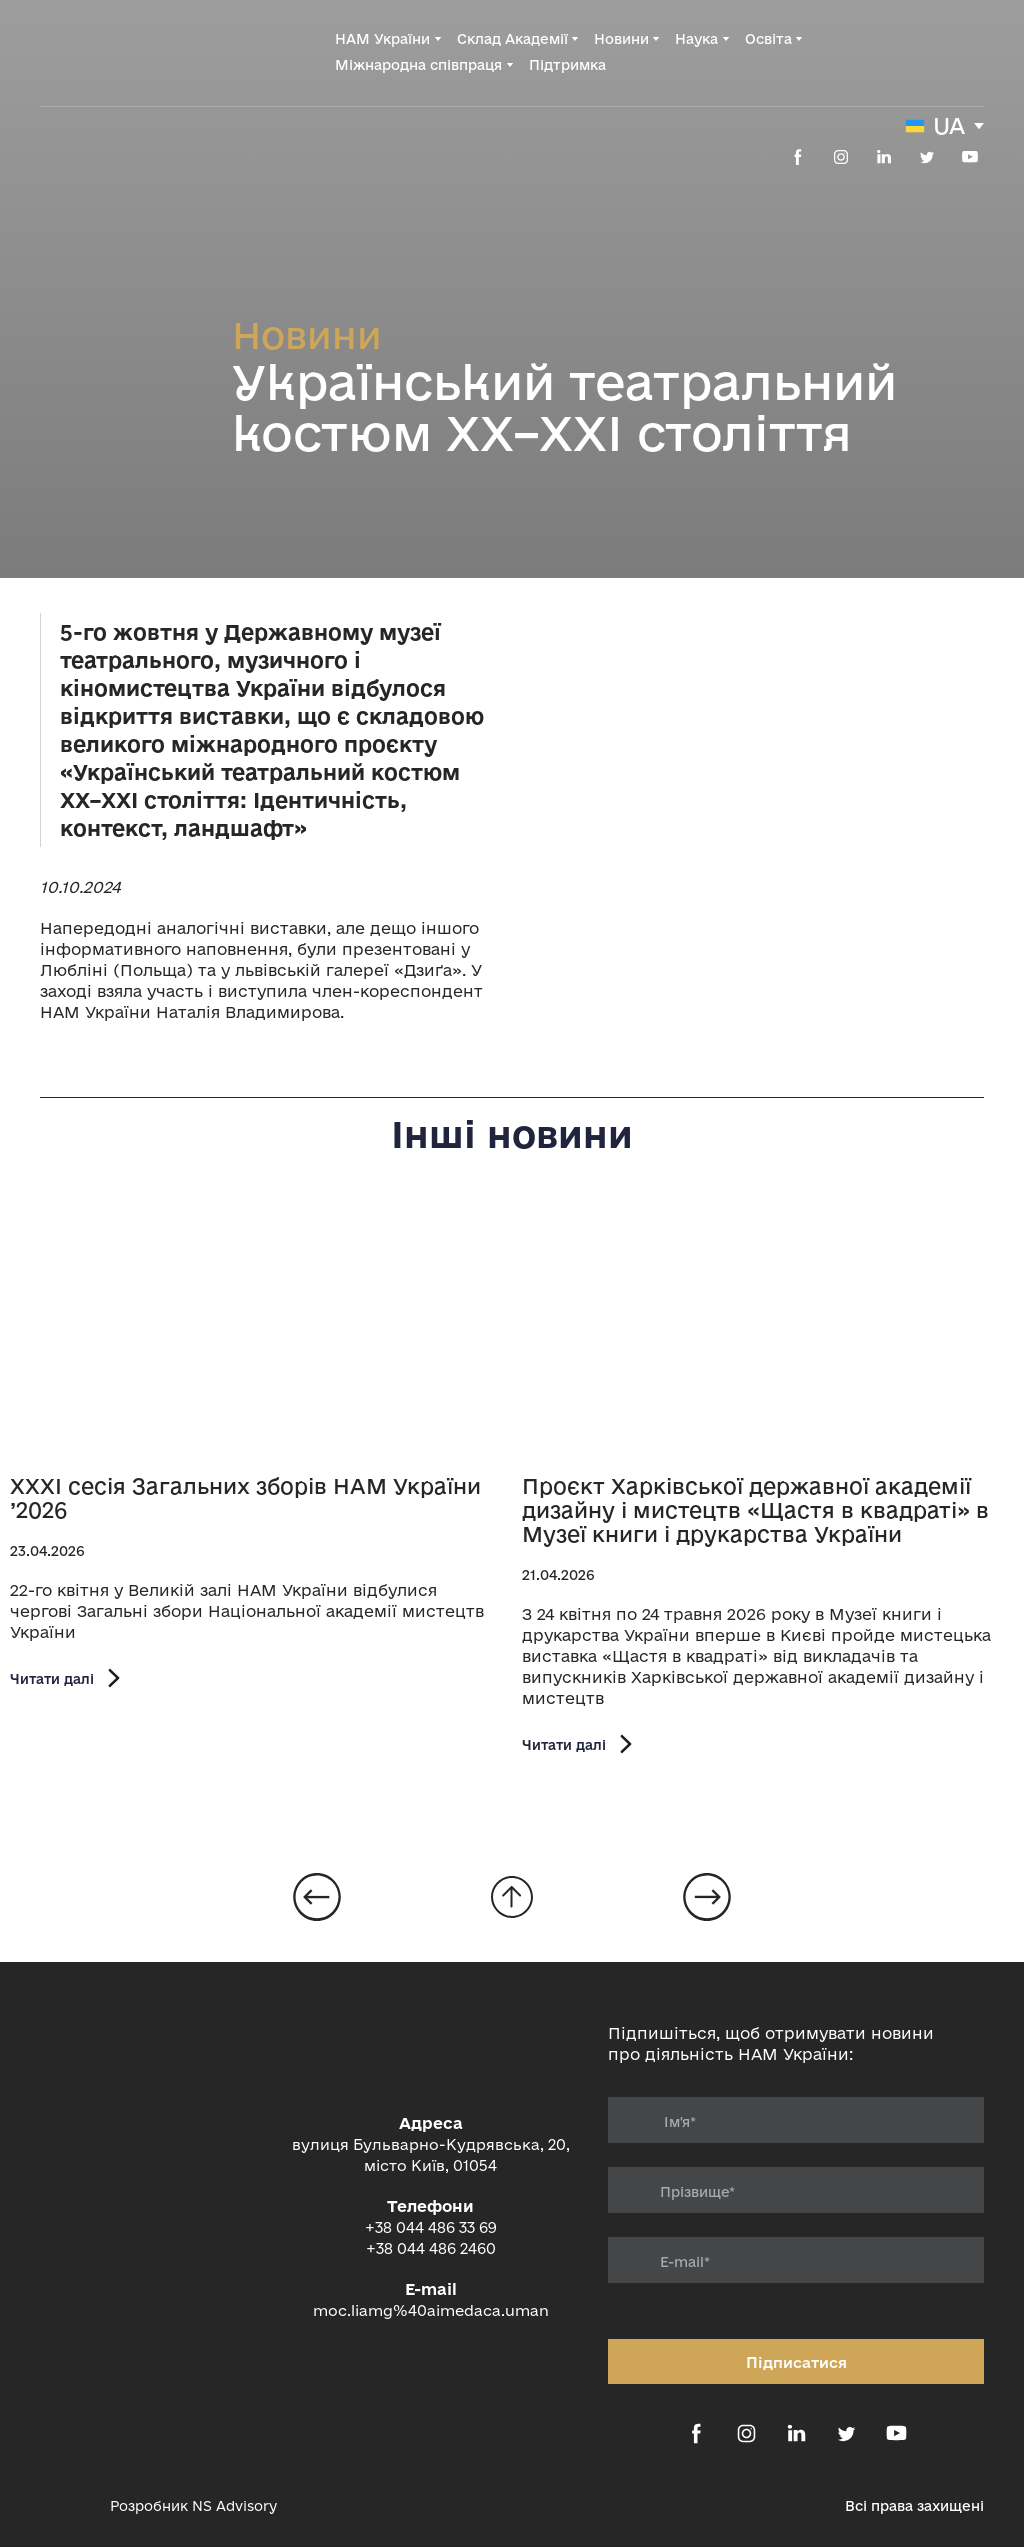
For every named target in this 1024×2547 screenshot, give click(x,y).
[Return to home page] (120, 51)
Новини (621, 39)
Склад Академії (512, 39)
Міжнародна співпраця (418, 65)
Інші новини (512, 1134)
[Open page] (256, 1332)
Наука (696, 39)
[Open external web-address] (65, 2506)
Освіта (768, 39)
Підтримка (567, 65)
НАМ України (382, 39)
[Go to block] (512, 1897)
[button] (798, 157)
